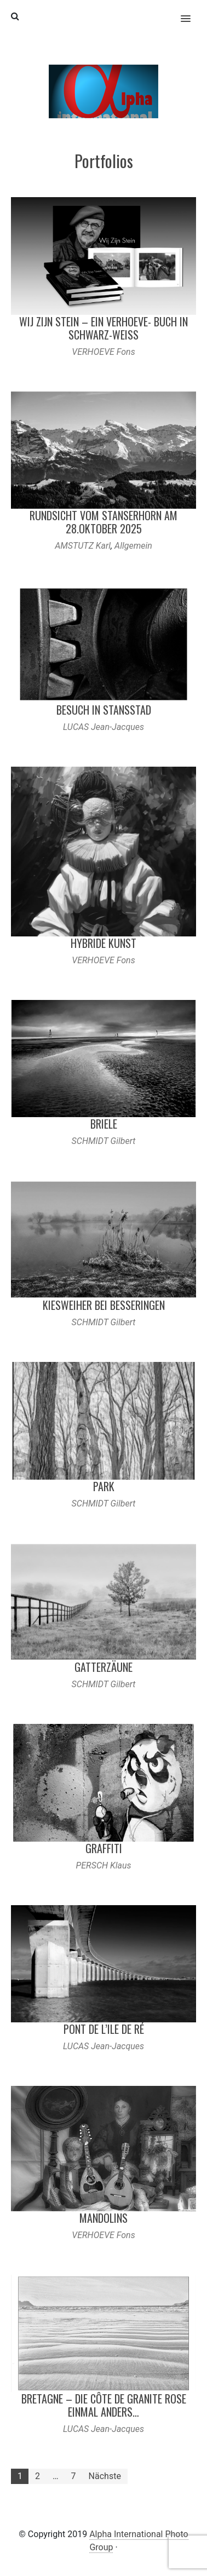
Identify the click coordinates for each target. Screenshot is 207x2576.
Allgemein (133, 545)
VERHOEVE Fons (103, 352)
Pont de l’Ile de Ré (104, 2029)
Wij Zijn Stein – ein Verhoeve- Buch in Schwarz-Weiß (103, 328)
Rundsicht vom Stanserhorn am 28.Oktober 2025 (103, 522)
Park (103, 1486)
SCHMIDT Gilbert (104, 1141)
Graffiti (103, 1848)
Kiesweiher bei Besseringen (104, 1305)
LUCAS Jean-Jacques (103, 727)
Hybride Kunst (103, 943)
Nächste (105, 2476)
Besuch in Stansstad (103, 710)
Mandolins (103, 2218)
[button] (192, 11)
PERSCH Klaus (103, 1865)
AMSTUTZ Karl (83, 545)
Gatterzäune (103, 1667)
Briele (103, 1124)
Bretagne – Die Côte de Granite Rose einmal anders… (103, 2405)
